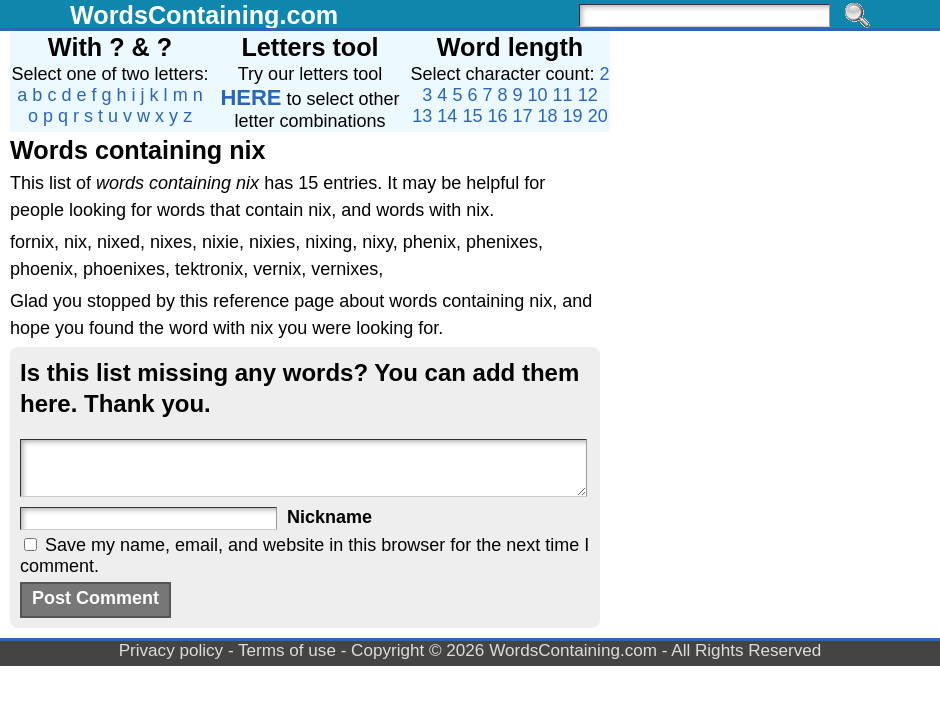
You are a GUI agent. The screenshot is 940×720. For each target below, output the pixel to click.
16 (497, 116)
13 (422, 116)
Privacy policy (171, 650)
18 (548, 116)
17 (523, 116)
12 (588, 95)
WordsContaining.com (204, 15)
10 (538, 95)
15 (472, 116)
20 (598, 116)
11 (563, 95)
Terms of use (287, 650)
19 (573, 116)
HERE (250, 97)
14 (447, 116)
